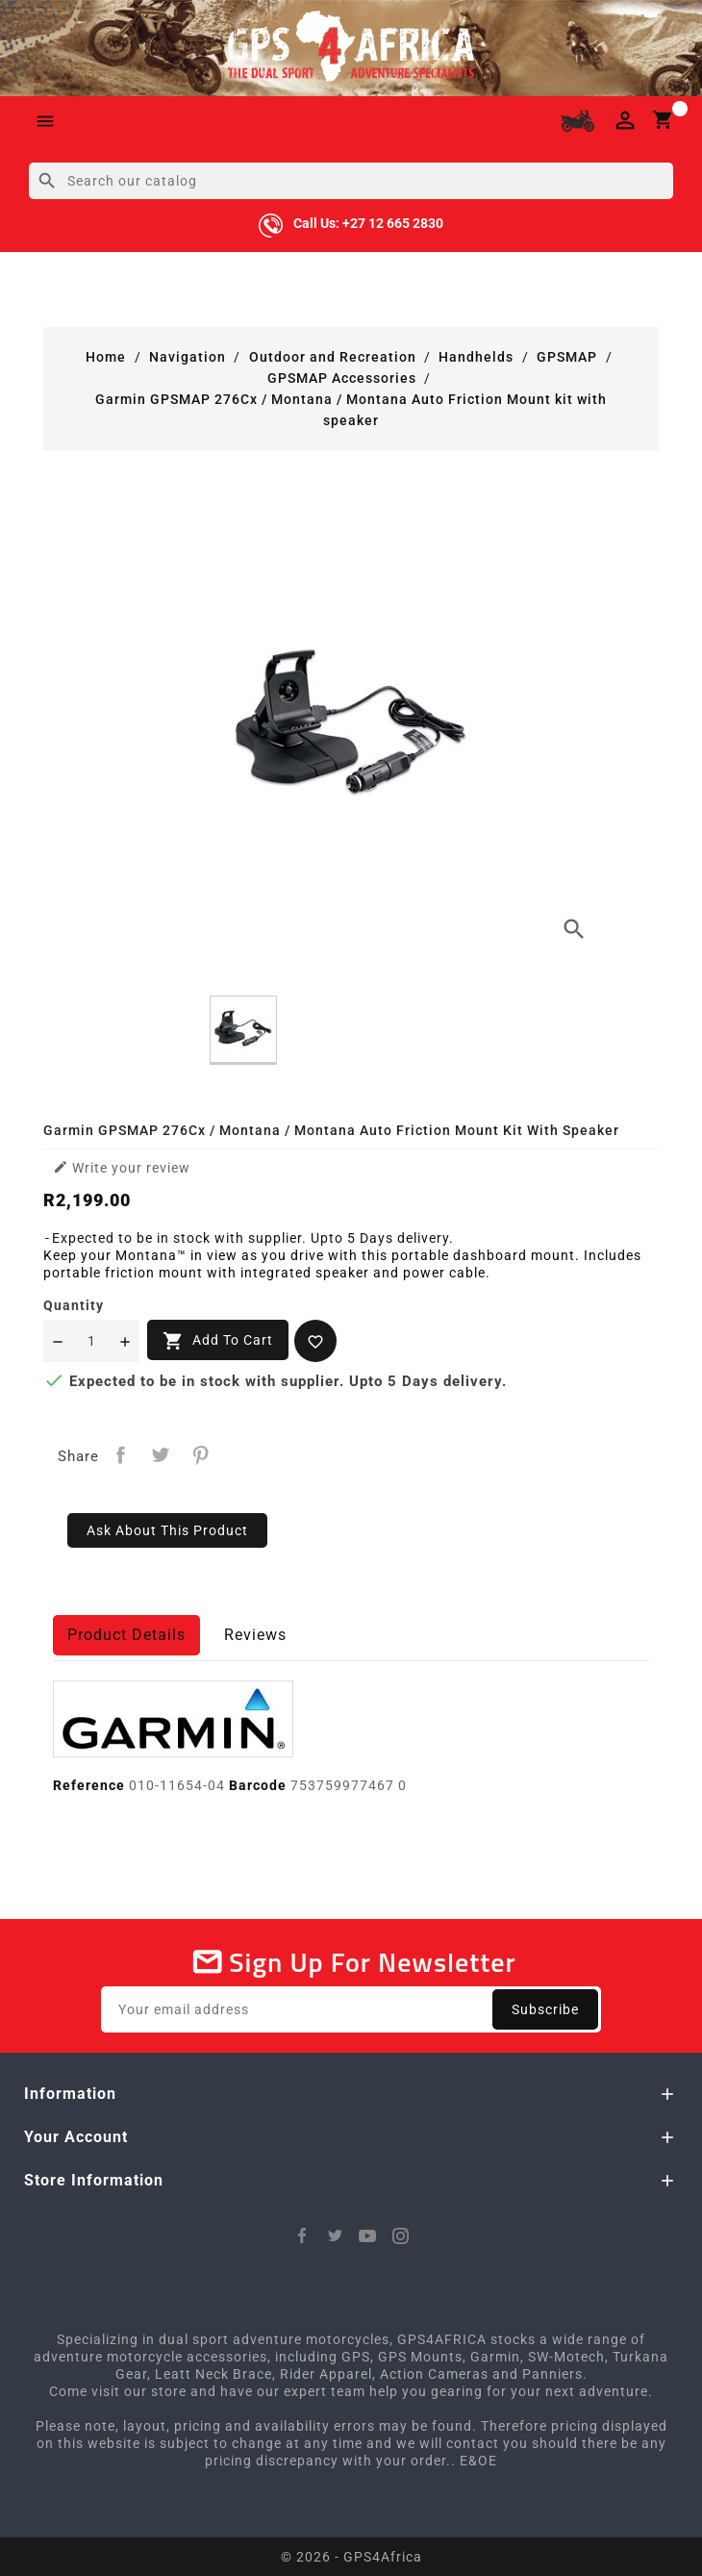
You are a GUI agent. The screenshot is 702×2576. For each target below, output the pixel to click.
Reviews (255, 1635)
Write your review (121, 1167)
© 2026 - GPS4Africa (351, 2556)
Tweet (161, 1455)
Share (121, 1455)
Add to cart (218, 1340)
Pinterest (201, 1455)
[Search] (351, 181)
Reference (89, 1785)
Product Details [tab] (126, 1635)
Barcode (258, 1785)
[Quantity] (91, 1341)
